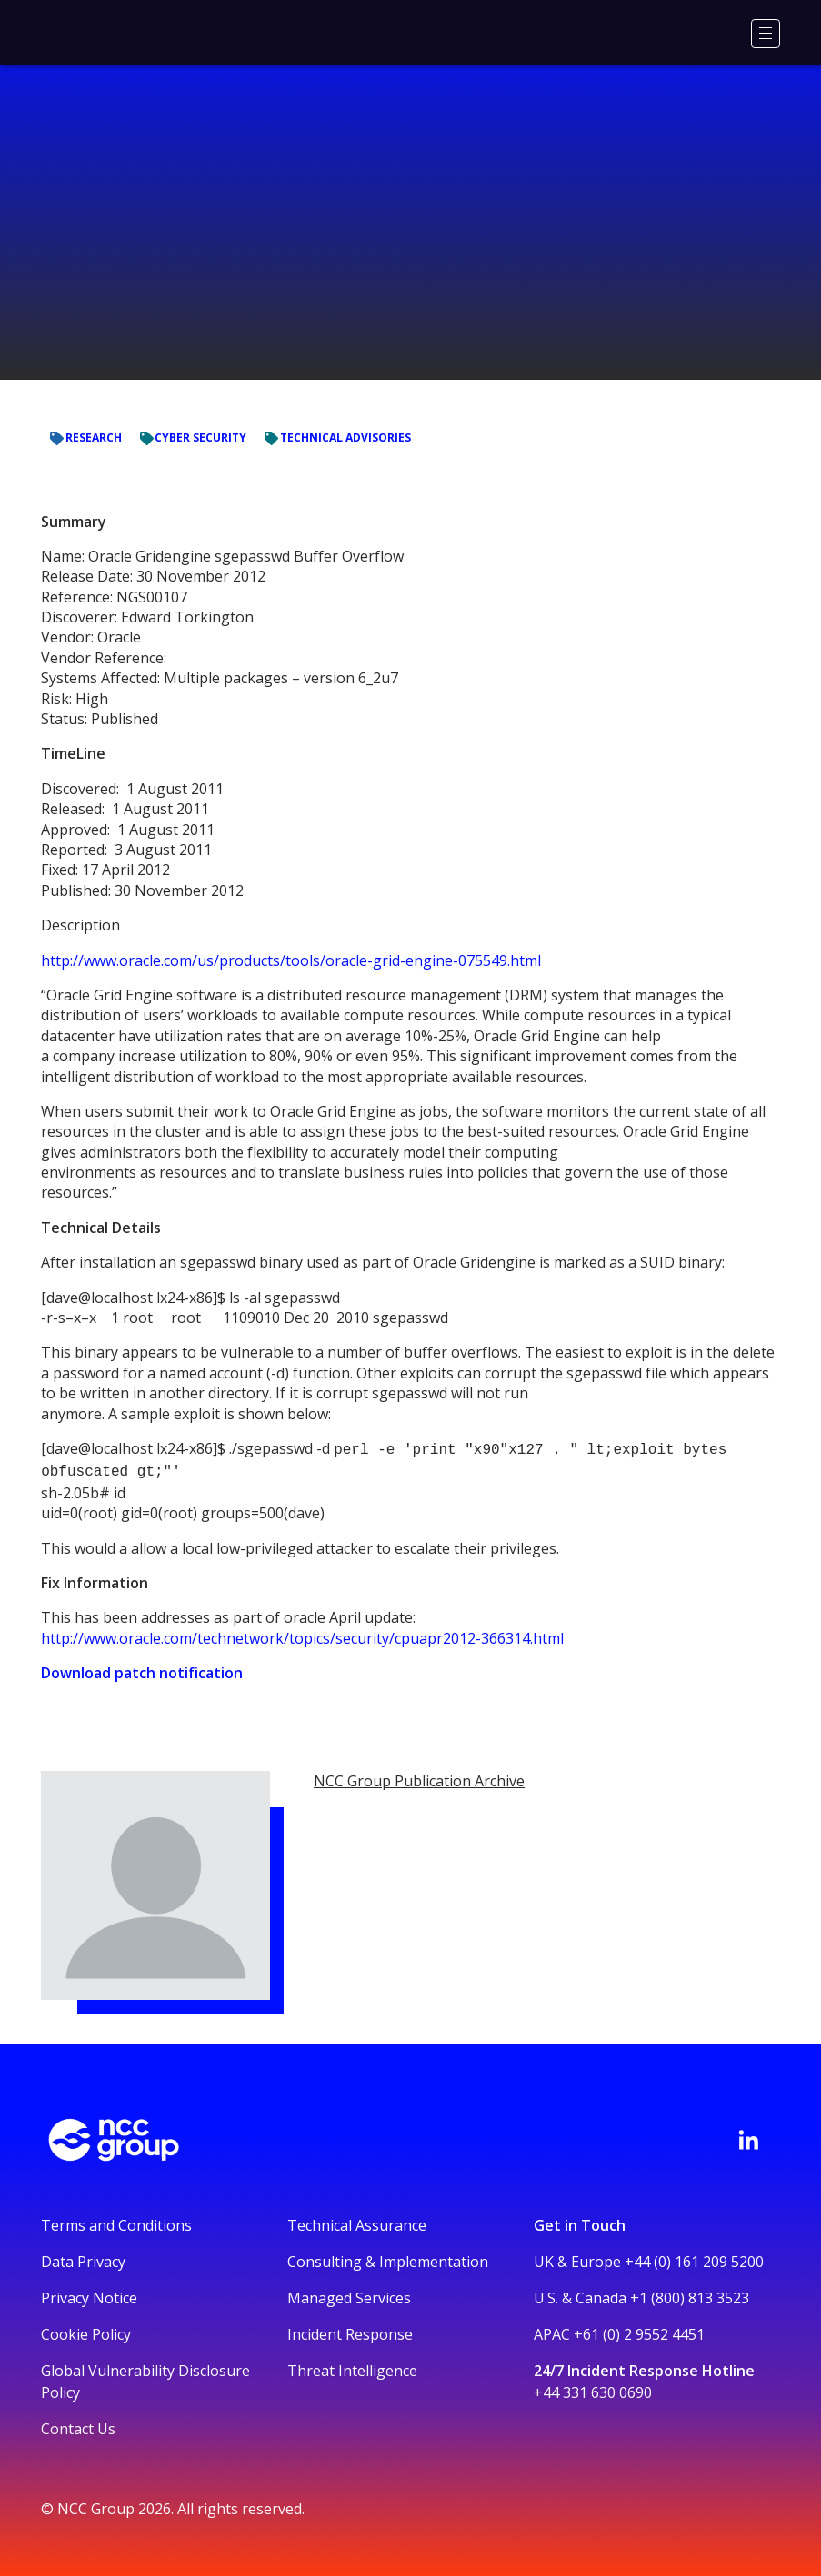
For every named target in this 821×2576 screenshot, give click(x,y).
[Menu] (765, 33)
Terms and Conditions (116, 2222)
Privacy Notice (89, 2294)
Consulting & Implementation (387, 2258)
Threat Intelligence (352, 2367)
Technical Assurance (356, 2222)
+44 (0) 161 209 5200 (694, 2258)
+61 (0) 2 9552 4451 (639, 2331)
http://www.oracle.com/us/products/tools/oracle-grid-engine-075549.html (291, 960)
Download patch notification (142, 1669)
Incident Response (350, 2331)
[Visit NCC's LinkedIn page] (748, 2136)
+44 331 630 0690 (593, 2389)
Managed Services (349, 2294)
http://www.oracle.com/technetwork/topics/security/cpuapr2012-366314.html (302, 1635)
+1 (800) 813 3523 (689, 2294)
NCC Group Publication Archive (419, 1777)
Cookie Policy (86, 2331)
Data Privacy (83, 2258)
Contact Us (78, 2425)
